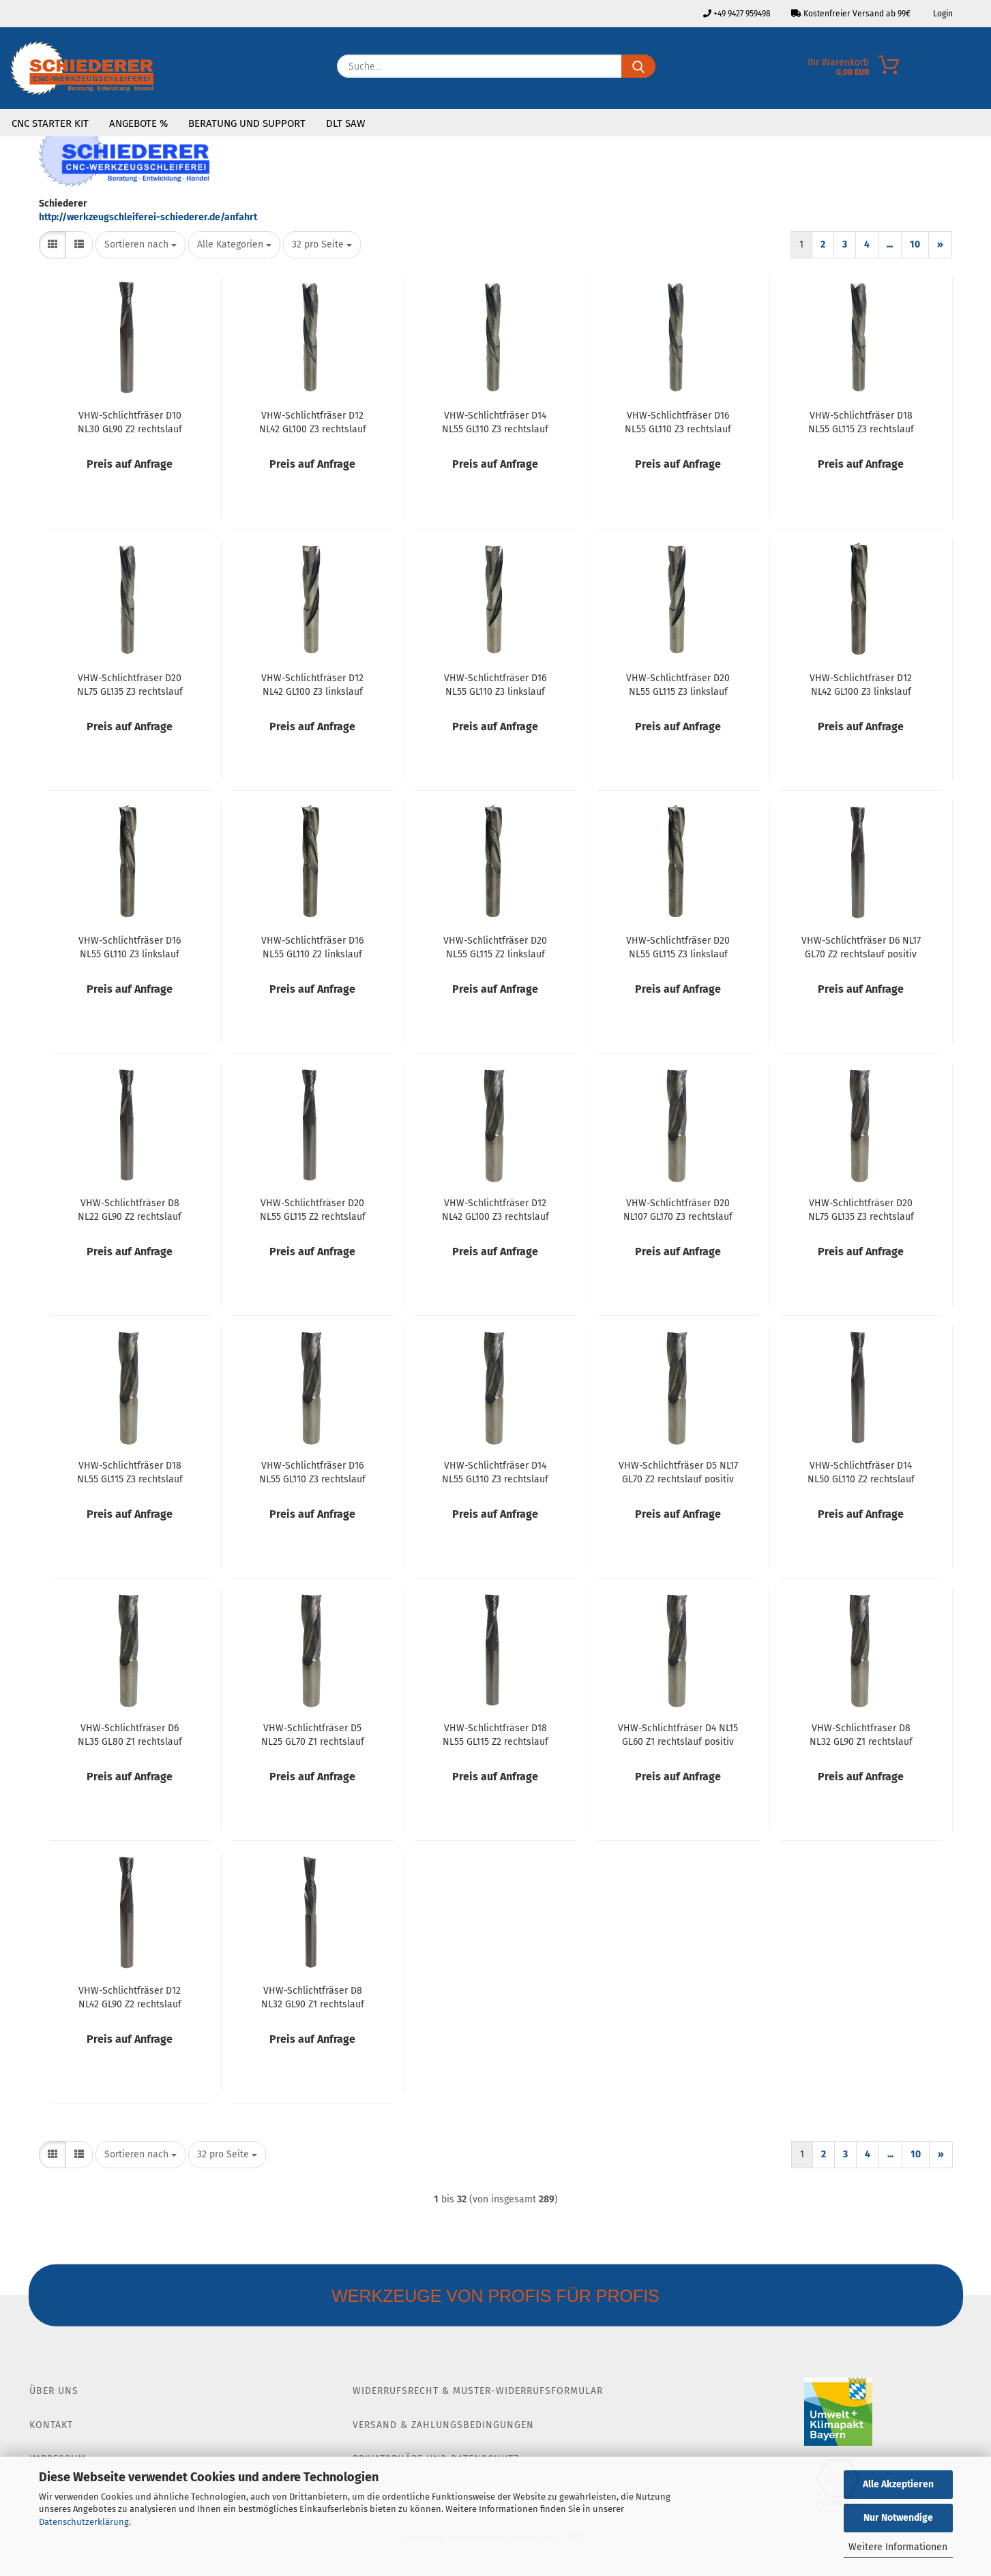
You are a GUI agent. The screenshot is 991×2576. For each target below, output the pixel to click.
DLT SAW (345, 123)
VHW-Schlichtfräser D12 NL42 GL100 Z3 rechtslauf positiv (495, 1208)
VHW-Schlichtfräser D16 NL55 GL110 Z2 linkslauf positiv (312, 946)
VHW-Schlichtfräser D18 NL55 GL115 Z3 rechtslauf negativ (861, 421)
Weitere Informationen (897, 2547)
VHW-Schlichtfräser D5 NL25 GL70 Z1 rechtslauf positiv (312, 1734)
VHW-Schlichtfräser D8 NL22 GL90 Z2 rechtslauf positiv (129, 1208)
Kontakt (51, 2425)
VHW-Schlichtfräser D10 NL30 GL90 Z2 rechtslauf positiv (130, 421)
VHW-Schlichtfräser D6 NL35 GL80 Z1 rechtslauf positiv (130, 1734)
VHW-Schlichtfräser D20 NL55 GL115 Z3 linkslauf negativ (678, 683)
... (890, 244)
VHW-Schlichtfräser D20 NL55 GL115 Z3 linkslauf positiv (678, 946)
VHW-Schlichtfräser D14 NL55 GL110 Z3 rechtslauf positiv (495, 1471)
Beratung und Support (247, 123)
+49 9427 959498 (737, 13)
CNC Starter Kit (50, 123)
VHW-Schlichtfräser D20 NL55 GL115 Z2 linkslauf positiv (495, 946)
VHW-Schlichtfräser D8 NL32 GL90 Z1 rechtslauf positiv (861, 1734)
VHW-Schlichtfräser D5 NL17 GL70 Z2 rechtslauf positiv (678, 1471)
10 (915, 244)
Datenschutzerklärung (84, 2522)
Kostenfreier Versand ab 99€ (851, 13)
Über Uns (53, 2391)
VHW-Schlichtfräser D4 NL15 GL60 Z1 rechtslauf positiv (678, 1734)
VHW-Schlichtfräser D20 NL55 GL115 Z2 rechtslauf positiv (313, 1208)
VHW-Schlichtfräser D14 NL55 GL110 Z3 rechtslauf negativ (495, 421)
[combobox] (140, 244)
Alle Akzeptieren (898, 2484)
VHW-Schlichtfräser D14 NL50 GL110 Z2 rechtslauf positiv (861, 1471)
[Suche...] (638, 66)
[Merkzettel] (981, 69)
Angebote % (138, 123)
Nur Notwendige (898, 2517)
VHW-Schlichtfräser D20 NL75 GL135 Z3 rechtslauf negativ (130, 683)
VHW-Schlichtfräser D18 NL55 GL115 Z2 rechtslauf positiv (495, 1734)
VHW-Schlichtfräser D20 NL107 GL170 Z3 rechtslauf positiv (678, 1208)
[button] (52, 244)
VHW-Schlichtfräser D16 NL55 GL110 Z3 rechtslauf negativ (678, 421)
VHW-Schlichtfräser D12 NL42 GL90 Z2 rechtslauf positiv (129, 1996)
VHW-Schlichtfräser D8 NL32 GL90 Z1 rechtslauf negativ (312, 1996)
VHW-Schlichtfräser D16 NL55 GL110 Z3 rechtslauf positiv (312, 1471)
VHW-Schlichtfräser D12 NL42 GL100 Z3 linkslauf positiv (861, 683)
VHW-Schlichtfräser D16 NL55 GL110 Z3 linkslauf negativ (495, 683)
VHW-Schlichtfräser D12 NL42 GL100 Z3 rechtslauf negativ (312, 421)
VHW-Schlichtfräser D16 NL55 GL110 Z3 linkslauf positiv (129, 946)
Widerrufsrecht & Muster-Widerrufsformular (478, 2391)
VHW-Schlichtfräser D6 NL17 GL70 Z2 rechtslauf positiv (861, 946)
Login (942, 13)
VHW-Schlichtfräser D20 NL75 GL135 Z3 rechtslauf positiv (861, 1208)
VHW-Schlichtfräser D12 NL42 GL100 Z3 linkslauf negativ (312, 683)
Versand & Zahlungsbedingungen (443, 2425)
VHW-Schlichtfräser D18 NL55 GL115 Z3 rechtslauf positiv (130, 1471)
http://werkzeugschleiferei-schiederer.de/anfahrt (148, 217)
